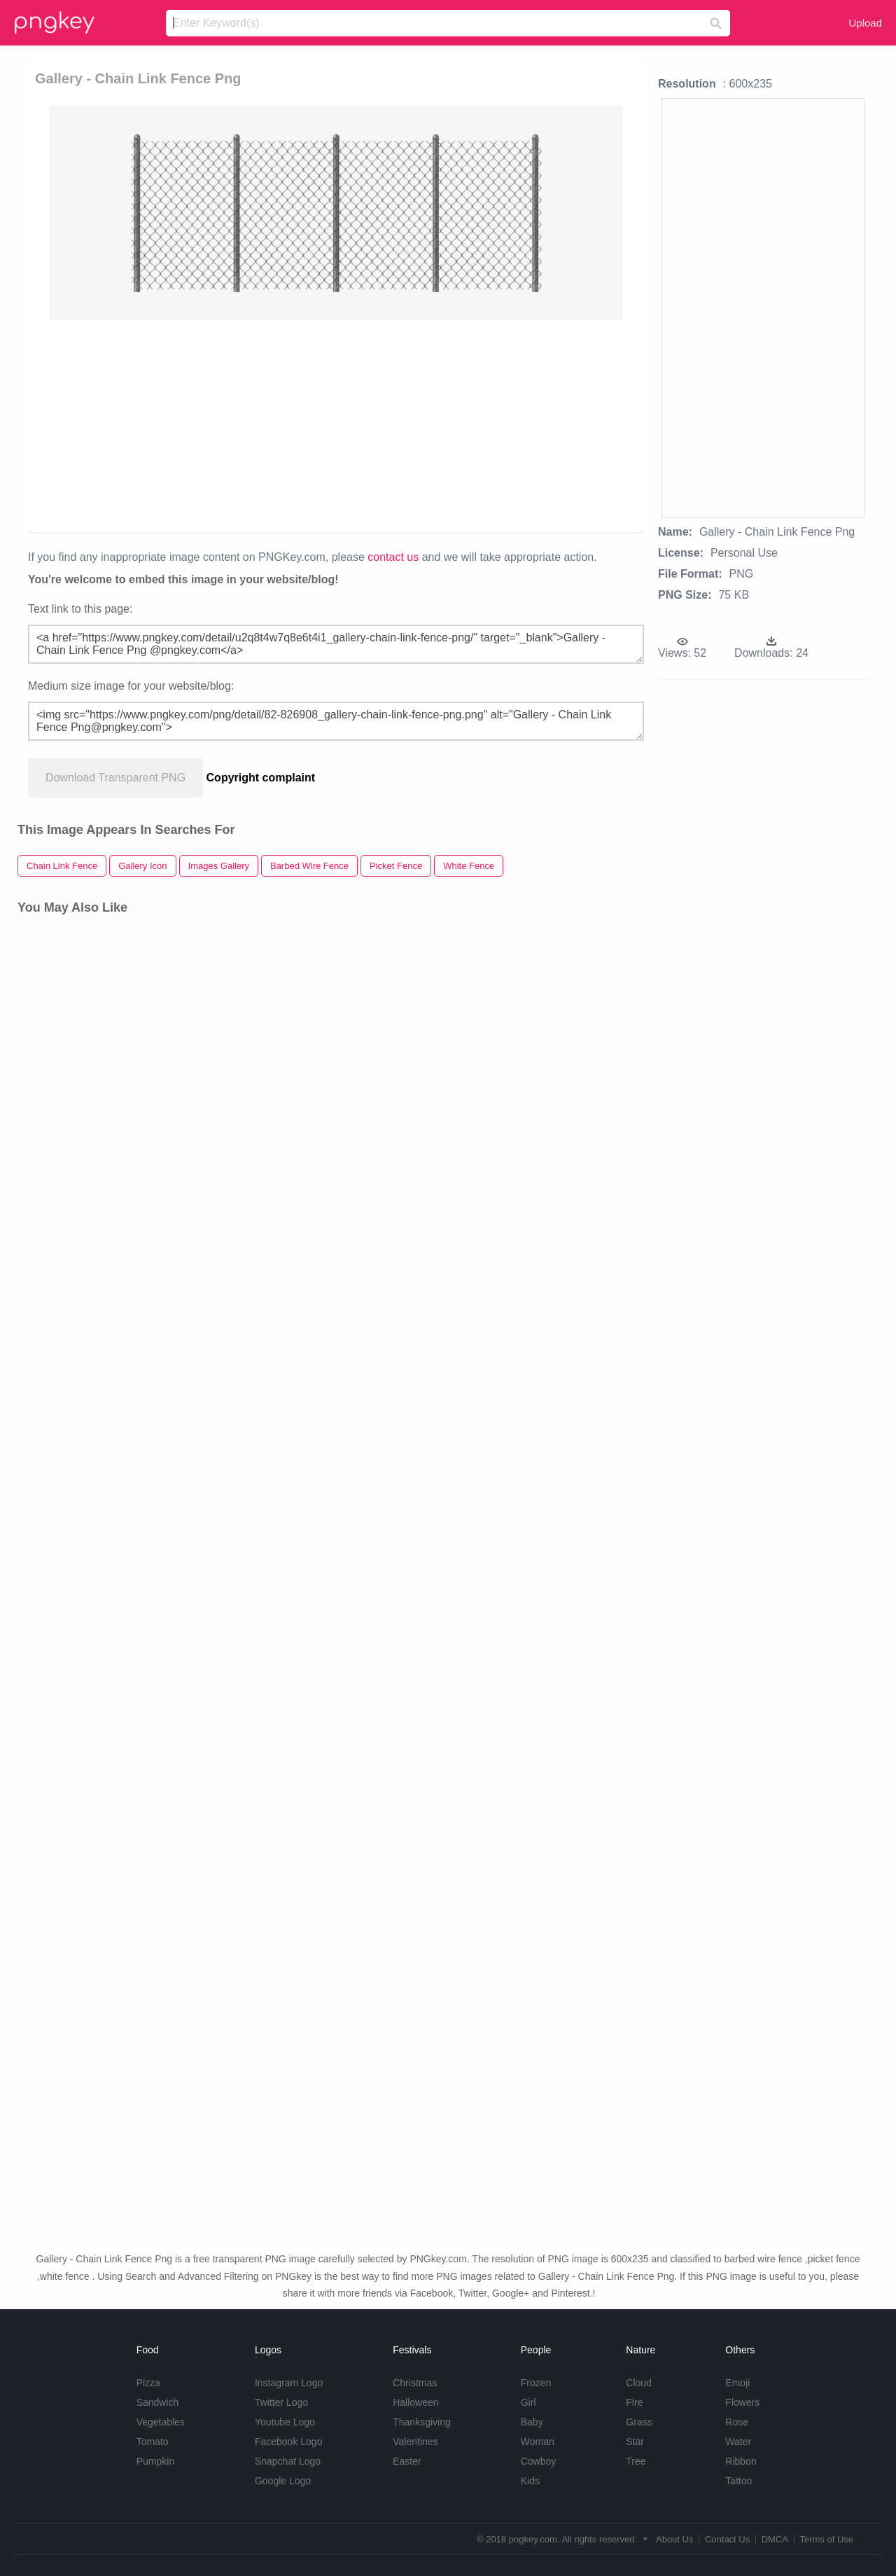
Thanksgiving (422, 2422)
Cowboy (538, 2461)
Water (738, 2441)
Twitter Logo (281, 2402)
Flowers (742, 2402)
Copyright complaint (261, 778)
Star (635, 2441)
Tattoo (738, 2480)
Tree (635, 2461)
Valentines (415, 2441)
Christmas (415, 2382)
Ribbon (740, 2461)
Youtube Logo (285, 2422)
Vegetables (160, 2422)
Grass (639, 2422)
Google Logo (283, 2480)
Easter (407, 2461)
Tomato (152, 2441)
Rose (736, 2422)
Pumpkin (155, 2461)
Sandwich (157, 2402)
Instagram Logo (289, 2382)
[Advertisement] (339, 425)
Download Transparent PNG (116, 778)
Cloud (639, 2382)
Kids (530, 2480)
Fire (634, 2402)
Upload (865, 23)
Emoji (737, 2382)
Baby (532, 2422)
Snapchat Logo (288, 2461)
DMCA (775, 2539)
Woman (537, 2441)
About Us (674, 2539)
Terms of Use (826, 2539)
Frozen (536, 2382)
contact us (393, 557)
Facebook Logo (289, 2441)
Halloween (415, 2402)
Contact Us (727, 2539)
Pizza (148, 2382)
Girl (528, 2402)
